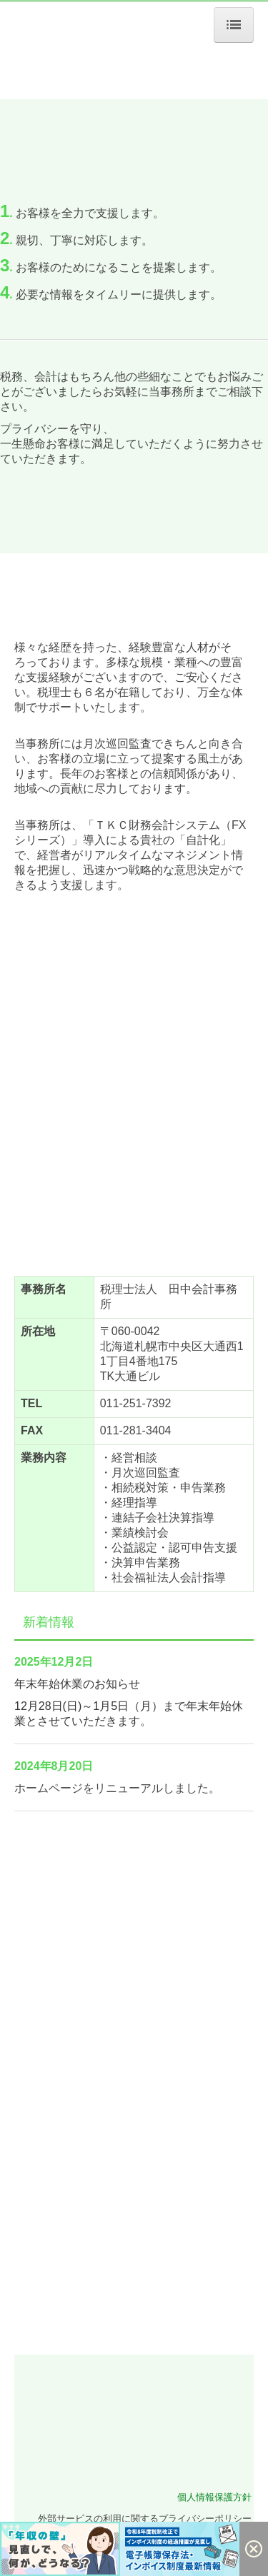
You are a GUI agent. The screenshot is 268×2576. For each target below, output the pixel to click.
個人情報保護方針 (214, 2497)
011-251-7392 (136, 1403)
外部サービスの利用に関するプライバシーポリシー (145, 2518)
